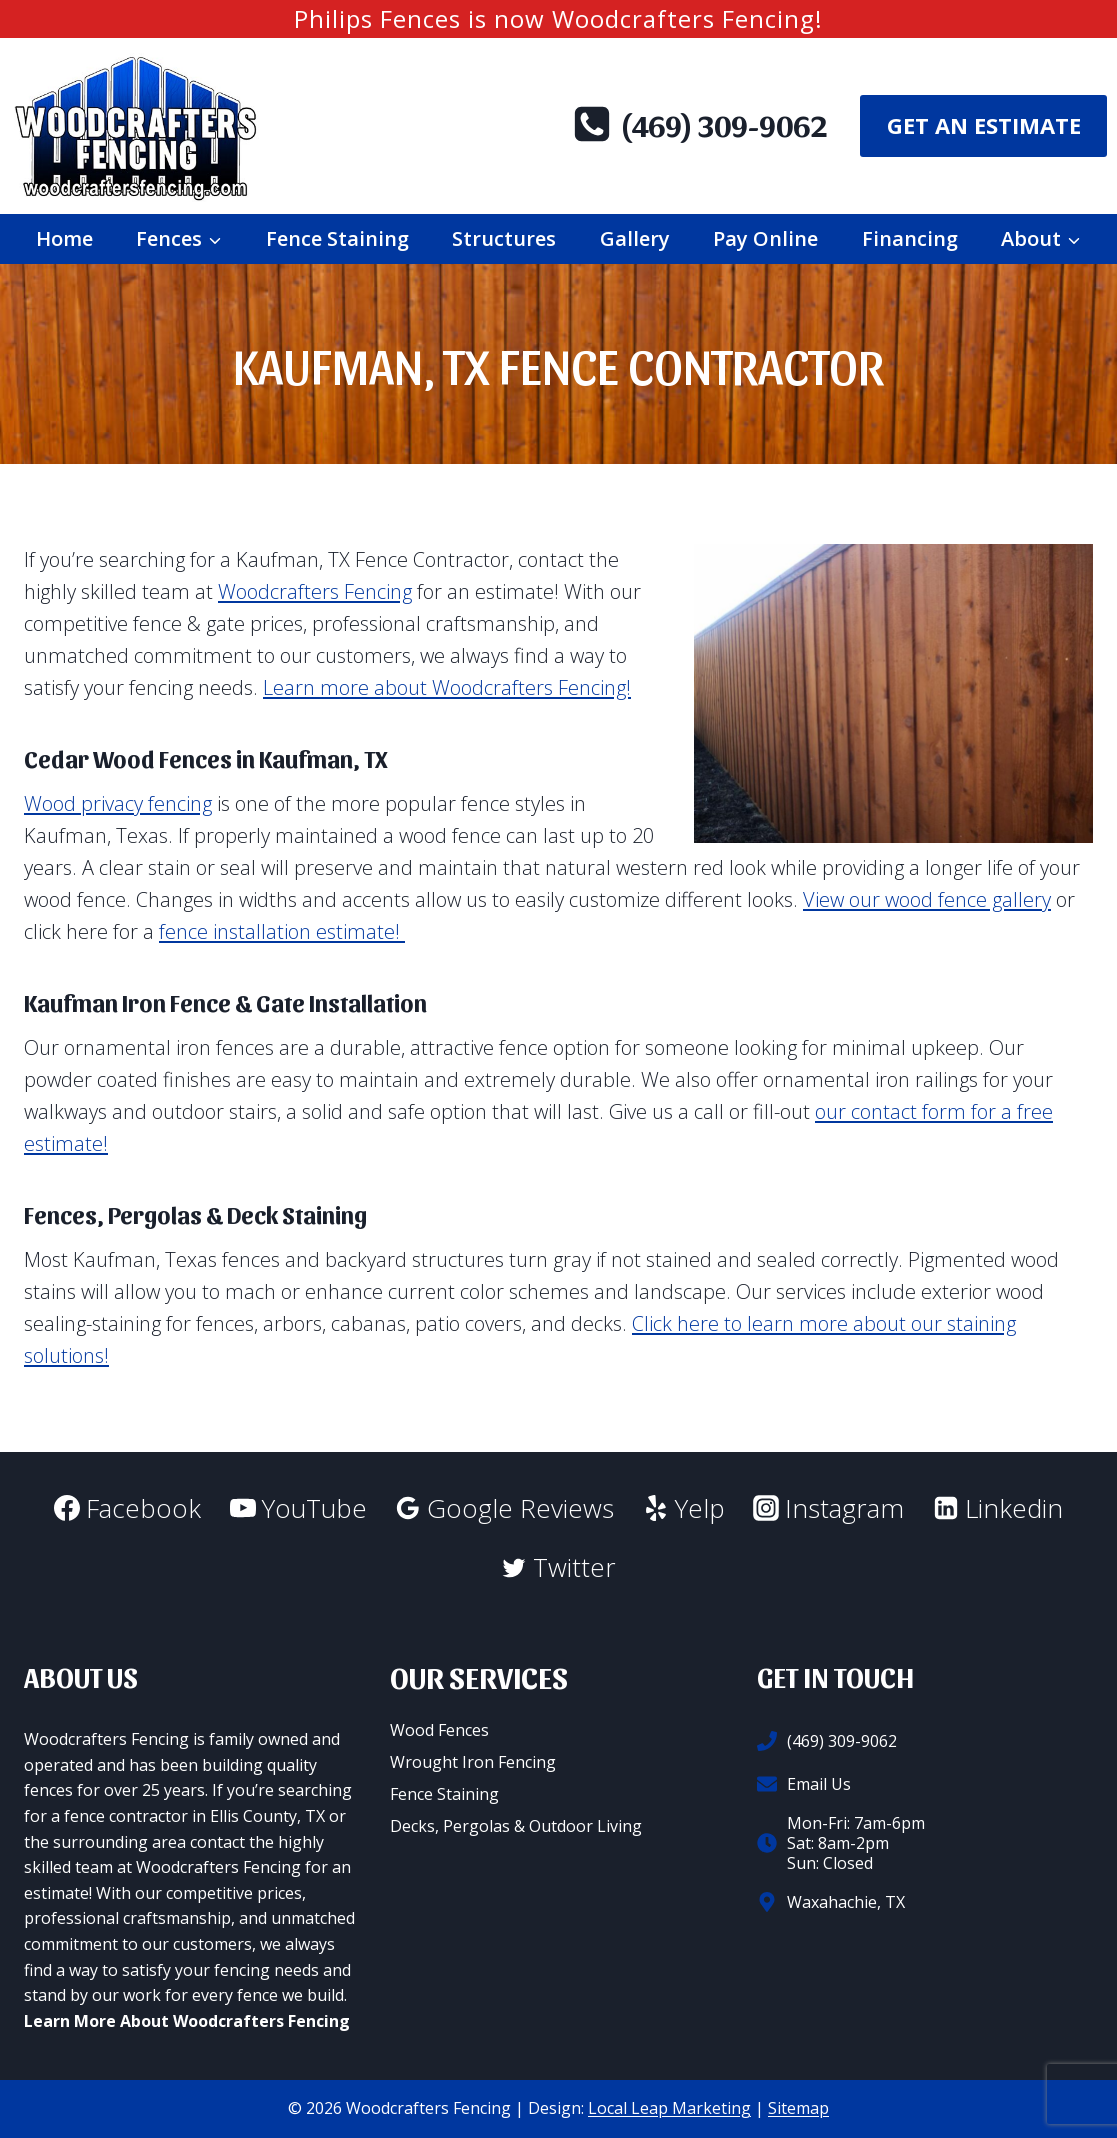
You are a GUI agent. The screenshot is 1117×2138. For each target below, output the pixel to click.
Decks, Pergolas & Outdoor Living (516, 1826)
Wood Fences (439, 1730)
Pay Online (765, 238)
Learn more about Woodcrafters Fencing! (447, 687)
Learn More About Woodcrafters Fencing (187, 2021)
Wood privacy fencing (118, 803)
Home (64, 238)
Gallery (635, 238)
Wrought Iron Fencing (473, 1762)
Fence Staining (337, 238)
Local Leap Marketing (669, 2108)
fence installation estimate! (282, 931)
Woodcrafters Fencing (315, 591)
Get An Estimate (984, 125)
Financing (910, 238)
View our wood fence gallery (927, 899)
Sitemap (798, 2108)
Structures (504, 238)
